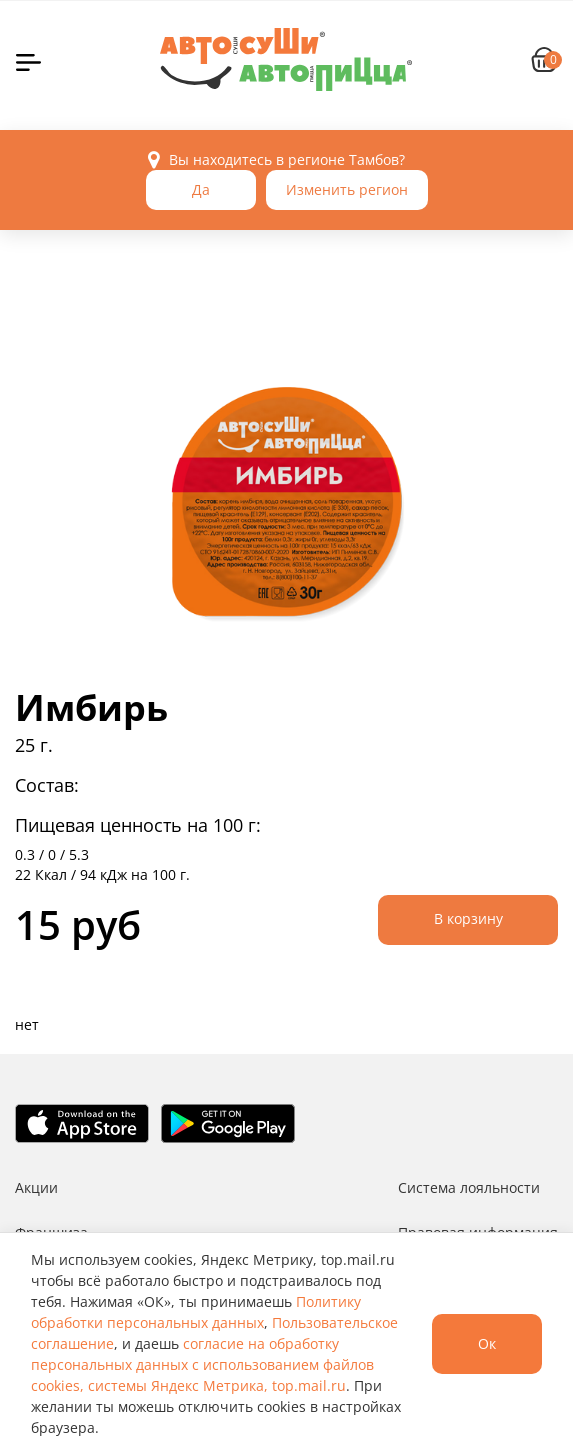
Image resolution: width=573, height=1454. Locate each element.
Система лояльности (469, 1187)
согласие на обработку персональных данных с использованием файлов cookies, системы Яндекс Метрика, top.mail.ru (202, 1364)
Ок (487, 1343)
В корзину (468, 918)
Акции (36, 1187)
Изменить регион (347, 189)
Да (201, 189)
